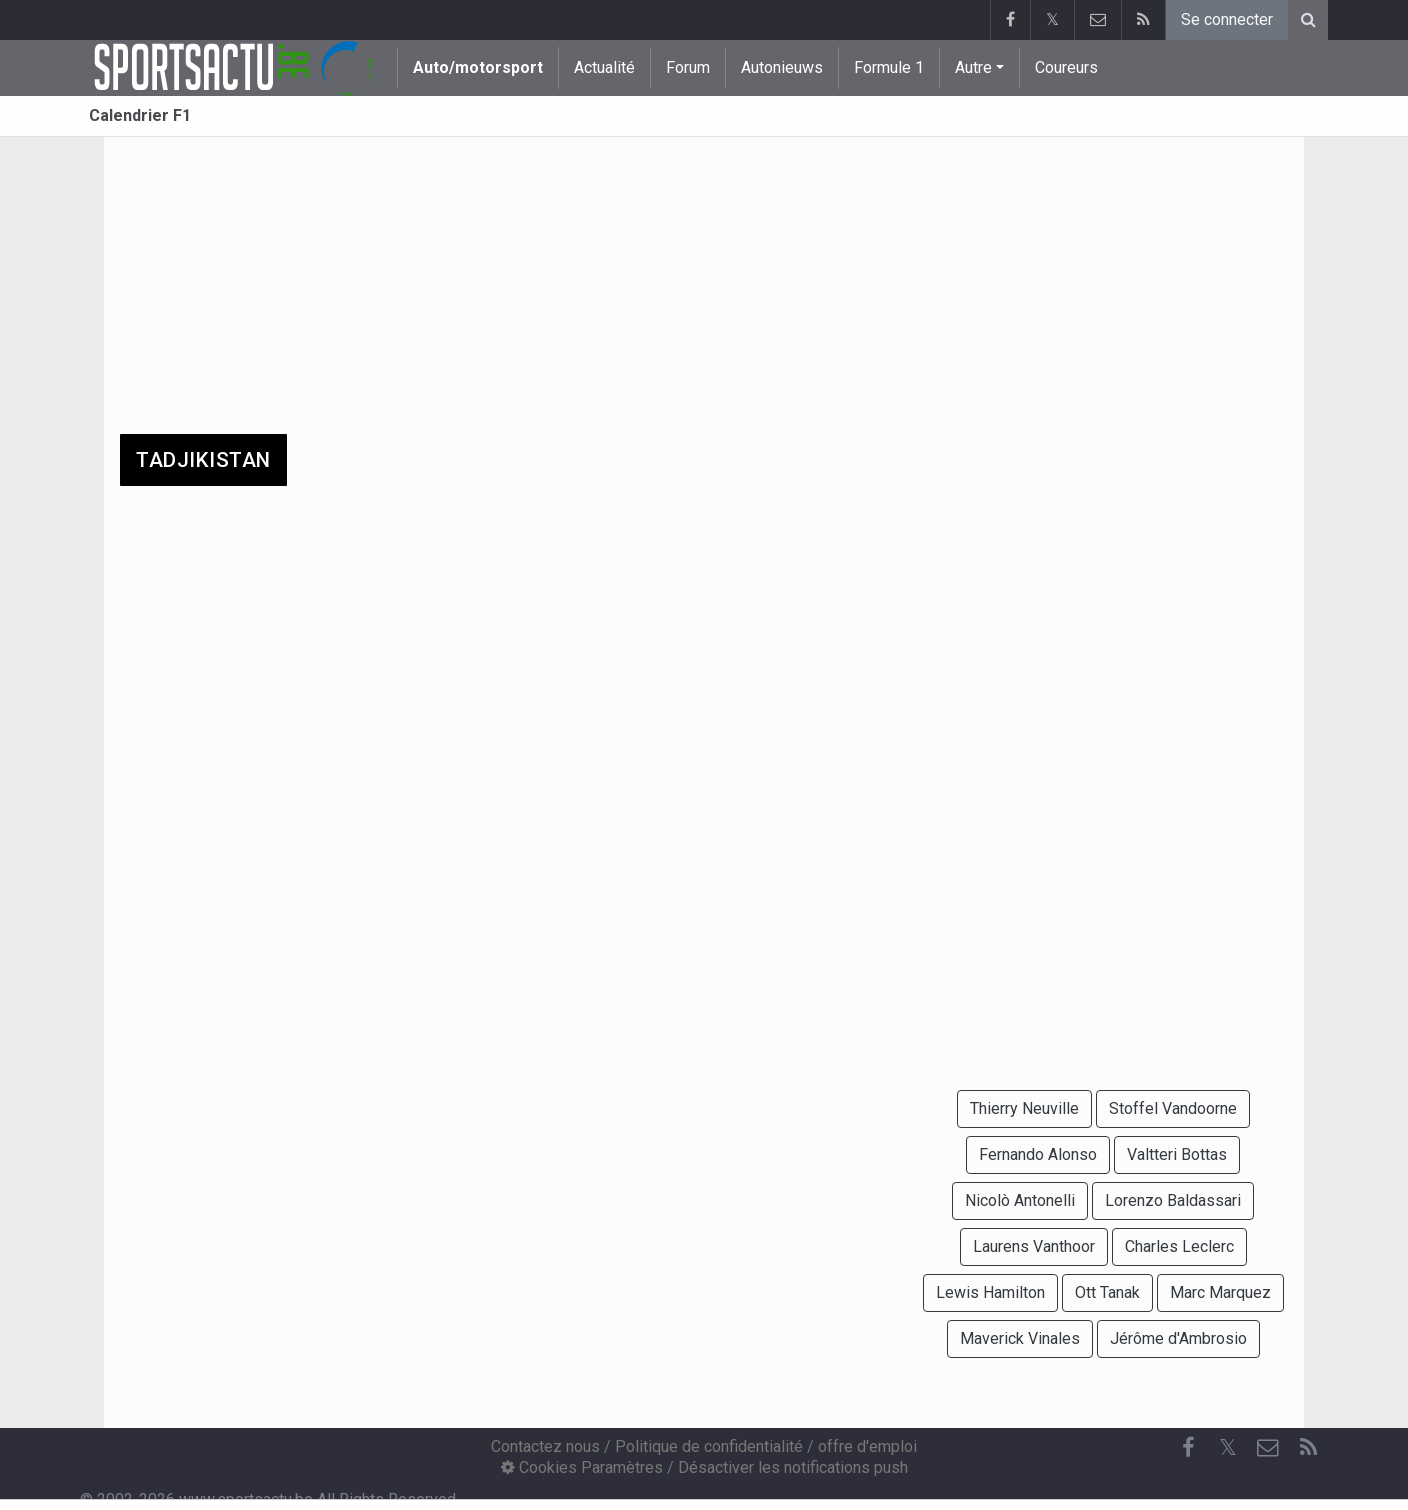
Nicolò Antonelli (1020, 1200)
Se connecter (1227, 19)
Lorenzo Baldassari (1173, 1200)
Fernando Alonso (1038, 1154)
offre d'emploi (867, 1446)
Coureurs (1066, 67)
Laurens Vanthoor (1034, 1246)
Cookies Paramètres (582, 1467)
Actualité (604, 67)
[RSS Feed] (1308, 1448)
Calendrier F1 (140, 115)
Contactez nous (545, 1446)
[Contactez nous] (1268, 1448)
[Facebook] (1188, 1448)
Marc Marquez (1220, 1292)
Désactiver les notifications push (793, 1467)
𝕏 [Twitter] (1228, 1447)
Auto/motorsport (478, 67)
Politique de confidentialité (709, 1446)
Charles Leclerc (1179, 1246)
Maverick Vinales (1020, 1338)
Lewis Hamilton (990, 1292)
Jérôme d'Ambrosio (1178, 1338)
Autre (973, 67)
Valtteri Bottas (1177, 1154)
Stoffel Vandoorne (1173, 1108)
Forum (688, 67)
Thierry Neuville (1024, 1108)
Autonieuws (782, 67)
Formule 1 (889, 67)
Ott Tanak (1107, 1292)
